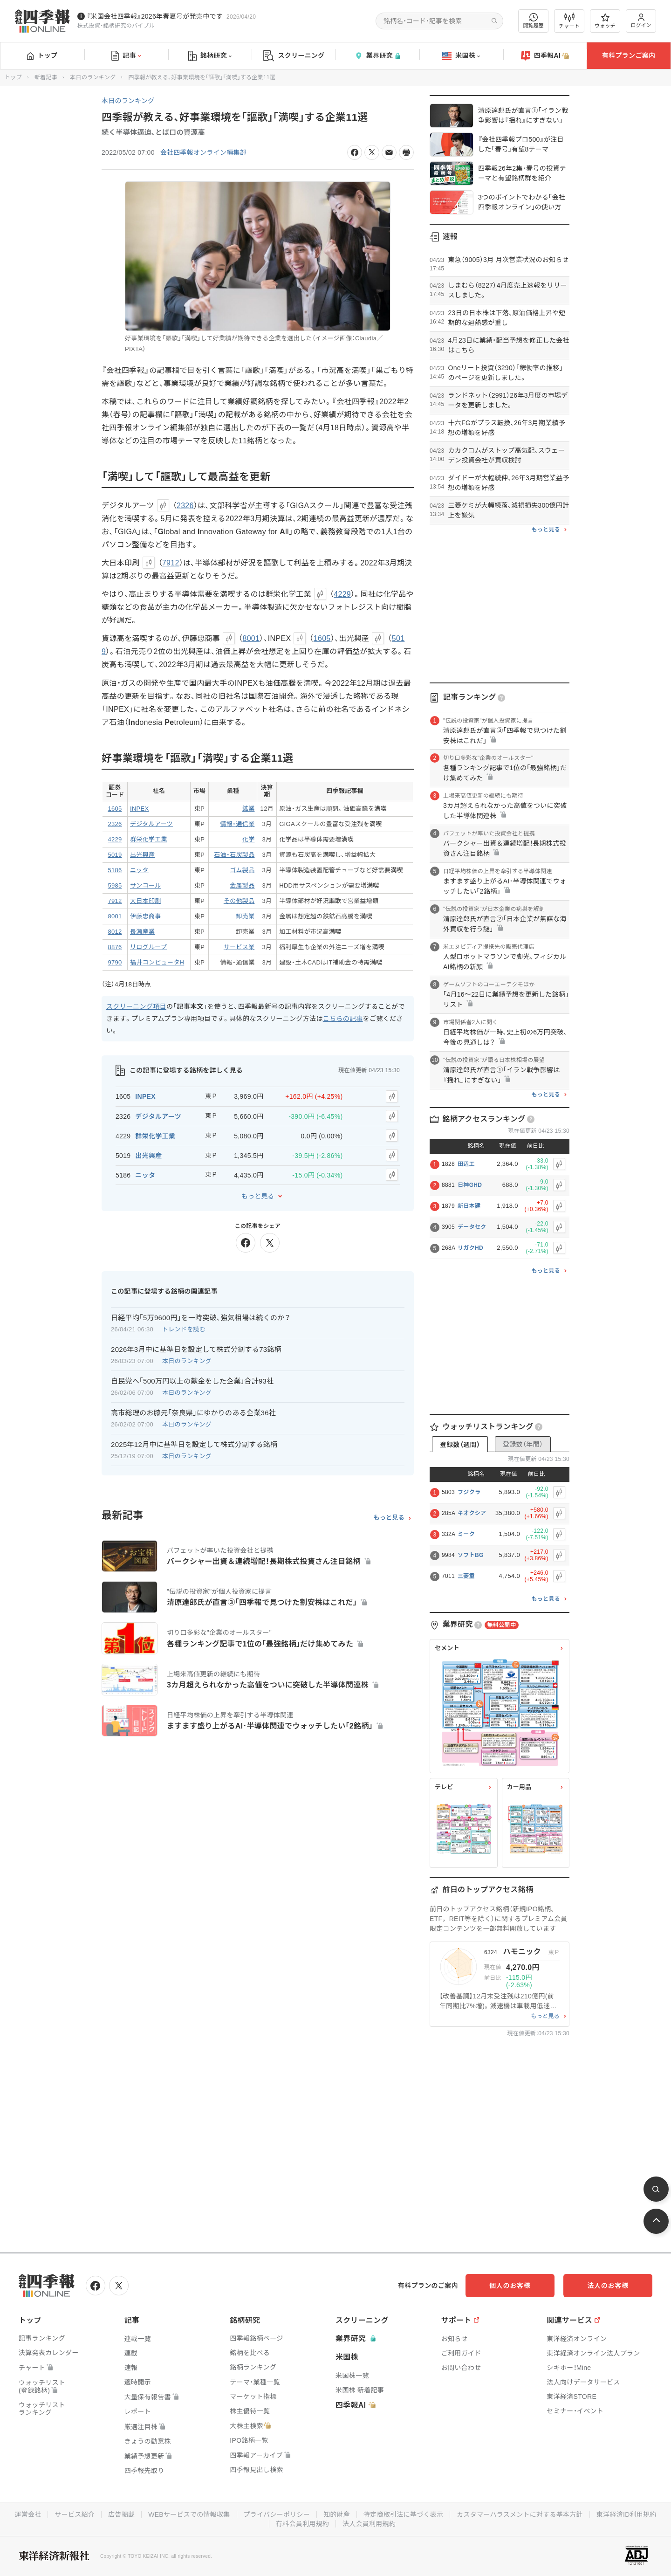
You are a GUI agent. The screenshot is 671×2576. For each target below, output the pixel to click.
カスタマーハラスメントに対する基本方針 (520, 2514)
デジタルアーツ (151, 823)
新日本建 (469, 1206)
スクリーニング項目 (136, 1006)
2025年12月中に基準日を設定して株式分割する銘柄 (194, 1444)
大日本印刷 (145, 900)
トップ (42, 55)
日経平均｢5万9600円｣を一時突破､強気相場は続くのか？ (200, 1317)
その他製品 (239, 900)
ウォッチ (605, 21)
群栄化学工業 (148, 839)
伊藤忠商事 (145, 916)
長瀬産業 (142, 931)
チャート (569, 21)
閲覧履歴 (533, 20)
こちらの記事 (343, 1018)
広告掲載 (121, 2514)
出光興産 (142, 854)
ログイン (641, 21)
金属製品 (242, 885)
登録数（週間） (460, 1444)
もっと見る (257, 1195)
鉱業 (248, 808)
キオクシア (472, 1513)
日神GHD (470, 1185)
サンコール (145, 885)
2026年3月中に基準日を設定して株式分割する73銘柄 (196, 1349)
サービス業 (239, 947)
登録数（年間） (523, 1444)
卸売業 (245, 916)
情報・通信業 (237, 823)
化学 (248, 839)
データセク (472, 1227)
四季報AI (545, 56)
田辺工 (466, 1164)
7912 (170, 563)
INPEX (139, 808)
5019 (115, 854)
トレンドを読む (183, 1328)
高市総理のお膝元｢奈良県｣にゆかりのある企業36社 (193, 1412)
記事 (126, 56)
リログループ (148, 947)
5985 (115, 885)
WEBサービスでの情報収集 (189, 2514)
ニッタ (139, 870)
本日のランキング (93, 77)
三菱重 (466, 1576)
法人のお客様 (610, 2285)
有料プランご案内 (628, 55)
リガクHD (470, 1248)
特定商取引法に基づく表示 (403, 2514)
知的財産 (336, 2514)
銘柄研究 (210, 56)
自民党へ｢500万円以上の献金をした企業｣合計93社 (192, 1380)
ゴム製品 (242, 870)
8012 (115, 931)
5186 (115, 870)
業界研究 (377, 55)
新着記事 (45, 77)
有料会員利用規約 (302, 2524)
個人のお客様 (517, 2285)
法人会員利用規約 (369, 2524)
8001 (251, 638)
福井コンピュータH (157, 962)
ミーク (466, 1534)
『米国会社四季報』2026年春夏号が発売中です (155, 16)
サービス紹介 (74, 2514)
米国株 (461, 56)
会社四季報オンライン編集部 (203, 152)
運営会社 (27, 2514)
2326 (185, 506)
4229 (342, 594)
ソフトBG (471, 1555)
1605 (322, 638)
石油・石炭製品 (234, 854)
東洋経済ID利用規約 (627, 2514)
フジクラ (469, 1492)
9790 (115, 962)
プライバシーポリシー (276, 2514)
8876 (115, 947)
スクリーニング (294, 56)
